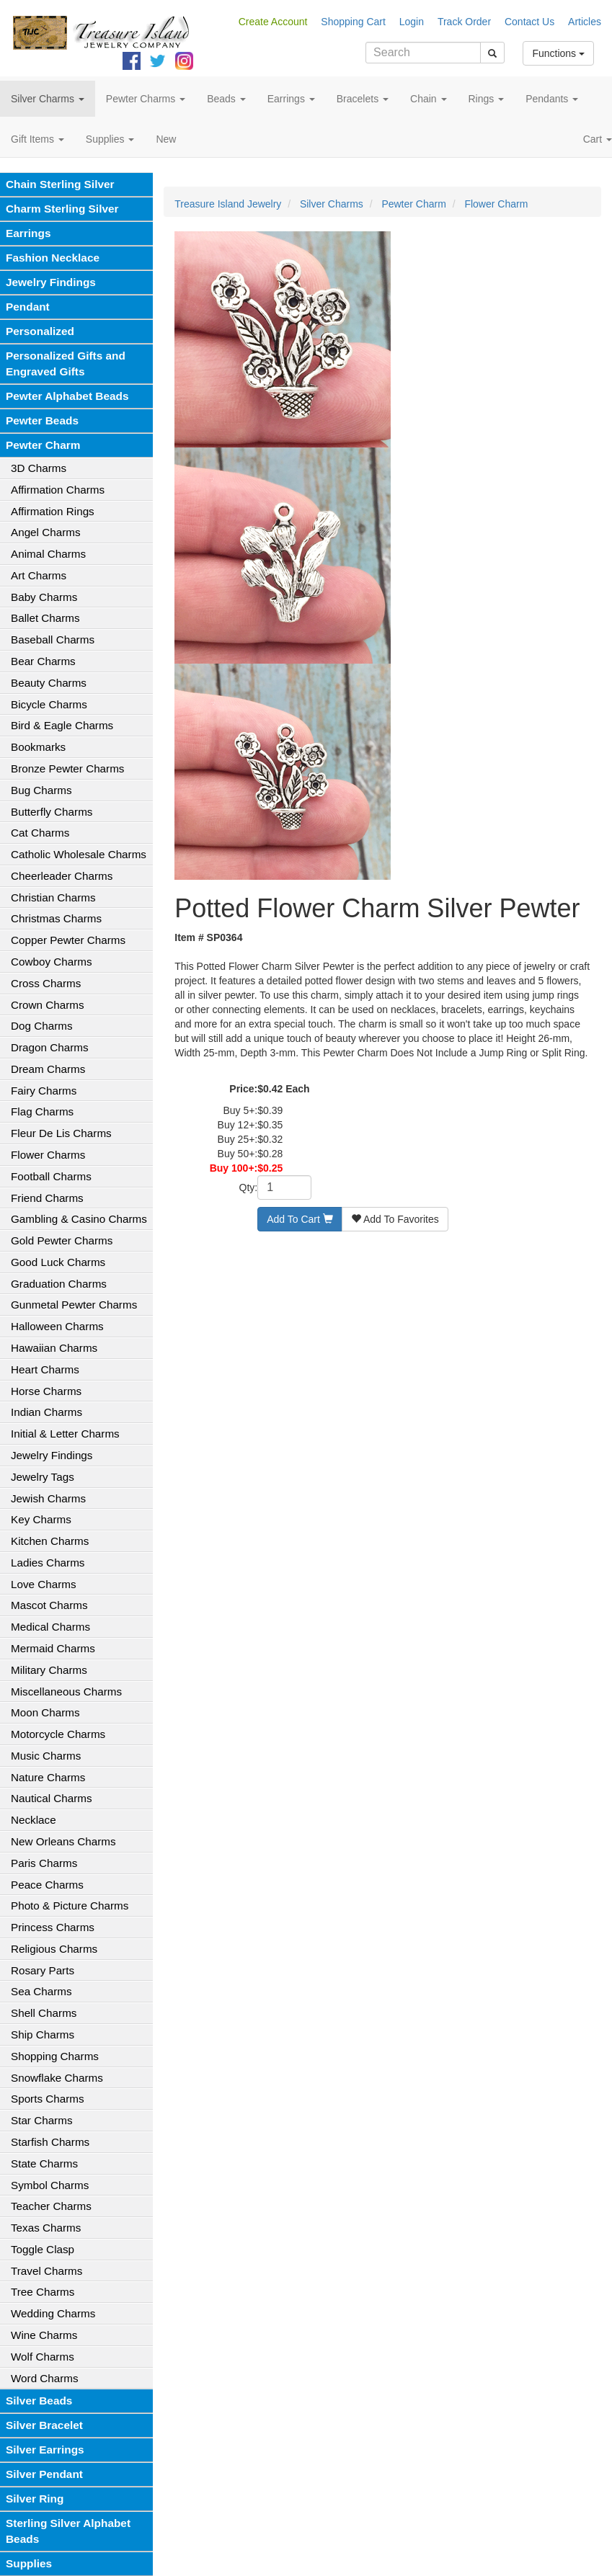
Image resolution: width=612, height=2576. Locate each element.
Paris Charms (44, 1863)
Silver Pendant (44, 2474)
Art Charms (38, 575)
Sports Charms (47, 2099)
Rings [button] (487, 98)
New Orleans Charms (63, 1841)
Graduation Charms (59, 1284)
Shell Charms (43, 2013)
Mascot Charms (49, 1605)
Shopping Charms (55, 2056)
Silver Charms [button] (47, 98)
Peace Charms (47, 1884)
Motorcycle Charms (58, 1734)
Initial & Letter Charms (65, 1433)
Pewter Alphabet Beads (67, 396)
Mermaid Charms (53, 1648)
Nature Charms (48, 1777)
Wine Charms (44, 2335)
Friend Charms (47, 1198)
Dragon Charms (50, 1047)
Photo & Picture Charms (69, 1905)
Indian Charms (46, 1412)
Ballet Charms (45, 618)
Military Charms (49, 1670)
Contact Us (529, 21)
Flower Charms (48, 1155)
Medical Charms (50, 1627)
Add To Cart (300, 1219)
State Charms (44, 2163)
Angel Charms (46, 532)
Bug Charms (41, 790)
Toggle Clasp (42, 2249)
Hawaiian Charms (54, 1348)
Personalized (40, 331)
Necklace (33, 1820)
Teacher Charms (51, 2206)
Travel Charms (46, 2271)
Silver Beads (39, 2400)
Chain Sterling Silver (60, 184)
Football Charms (51, 1176)
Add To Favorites (395, 1219)
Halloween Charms (57, 1326)
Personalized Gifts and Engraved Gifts (65, 363)
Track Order (464, 21)
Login (411, 21)
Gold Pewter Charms (61, 1240)
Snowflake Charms (57, 2078)
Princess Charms (52, 1927)
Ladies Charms (47, 1562)
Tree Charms (42, 2292)
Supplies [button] (110, 139)
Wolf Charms (42, 2356)
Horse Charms (46, 1391)
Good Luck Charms (58, 1262)
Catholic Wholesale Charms (78, 854)
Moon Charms (45, 1712)
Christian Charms (53, 897)
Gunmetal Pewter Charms (74, 1304)
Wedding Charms (53, 2313)
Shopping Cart (353, 21)
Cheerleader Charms (61, 876)
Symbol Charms (50, 2185)
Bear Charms (43, 661)
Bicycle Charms (49, 704)
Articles (584, 21)
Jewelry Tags (42, 1477)
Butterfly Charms (51, 812)
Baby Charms (44, 597)
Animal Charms (48, 554)
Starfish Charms (50, 2142)
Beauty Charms (49, 683)
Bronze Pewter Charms (67, 768)
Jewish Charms (48, 1498)
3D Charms (38, 468)
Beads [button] (226, 98)
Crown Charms (47, 1005)
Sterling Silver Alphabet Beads (68, 2531)
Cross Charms (46, 983)
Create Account (273, 21)
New (166, 139)
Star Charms (42, 2120)
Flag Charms (42, 1111)
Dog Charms (42, 1026)
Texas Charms (46, 2227)
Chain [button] (428, 98)
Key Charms (41, 1519)
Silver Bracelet (44, 2425)
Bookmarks (38, 747)
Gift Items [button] (37, 139)
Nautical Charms (51, 1798)
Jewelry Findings (51, 282)
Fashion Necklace (52, 257)
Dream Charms (48, 1069)
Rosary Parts (42, 1970)
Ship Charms (42, 2034)
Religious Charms (54, 1949)
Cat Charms (40, 832)
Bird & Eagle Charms (62, 725)
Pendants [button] (551, 98)
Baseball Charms (52, 639)
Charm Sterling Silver (62, 208)
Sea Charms (41, 1991)
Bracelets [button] (363, 98)
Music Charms (46, 1756)
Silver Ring (34, 2498)
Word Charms (45, 2378)
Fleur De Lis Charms (61, 1133)
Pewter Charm (43, 445)
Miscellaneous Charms (66, 1691)
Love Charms (43, 1584)
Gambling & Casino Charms (79, 1219)
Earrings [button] (291, 98)
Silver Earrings (45, 2449)
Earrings (28, 233)
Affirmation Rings (52, 511)
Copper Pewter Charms (68, 940)
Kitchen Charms (50, 1541)
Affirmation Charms (58, 489)
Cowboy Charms (51, 961)
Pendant (28, 306)
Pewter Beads (42, 420)
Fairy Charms (43, 1090)
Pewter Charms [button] (145, 98)
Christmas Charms (56, 918)
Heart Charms (45, 1369)
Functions (558, 53)
